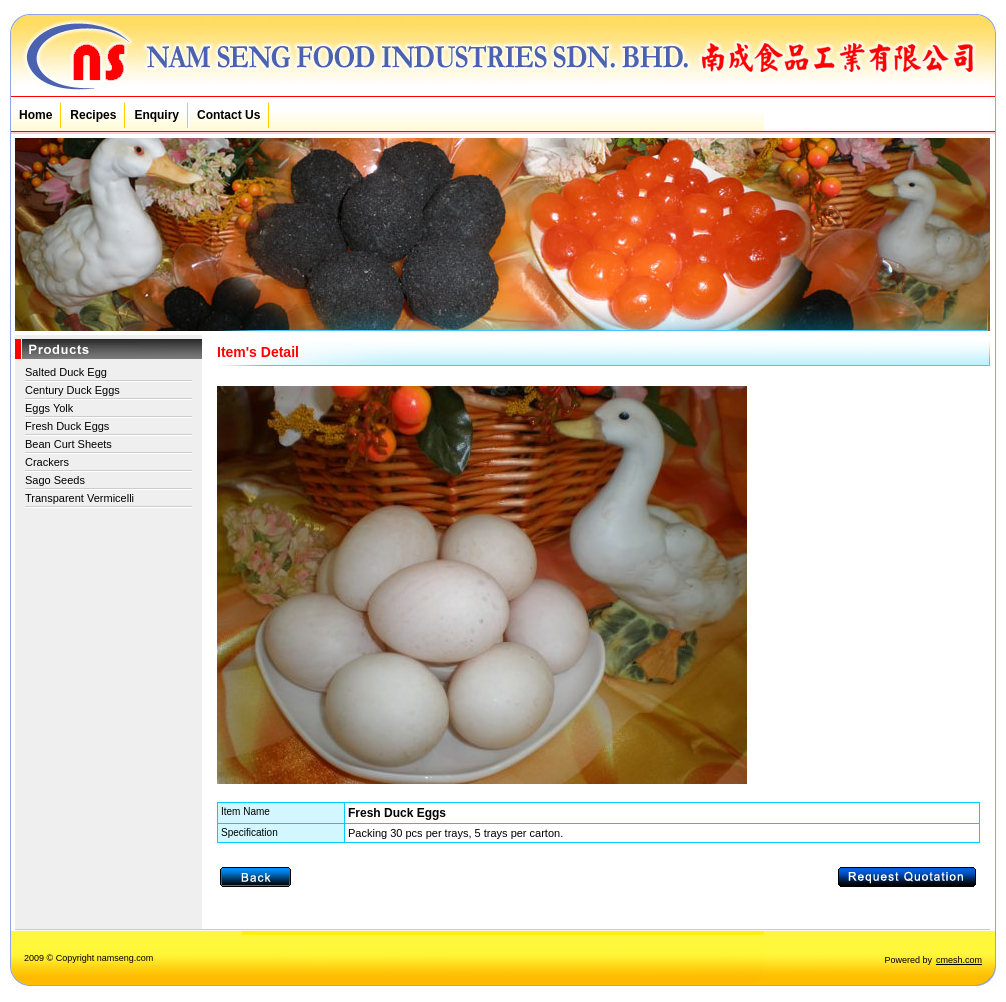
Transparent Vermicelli (79, 498)
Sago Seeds (55, 480)
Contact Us (228, 115)
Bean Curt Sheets (68, 444)
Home (35, 115)
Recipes (93, 115)
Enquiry (156, 115)
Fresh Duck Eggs (67, 426)
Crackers (47, 462)
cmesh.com (959, 960)
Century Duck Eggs (72, 390)
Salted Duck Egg (66, 372)
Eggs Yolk (49, 408)
